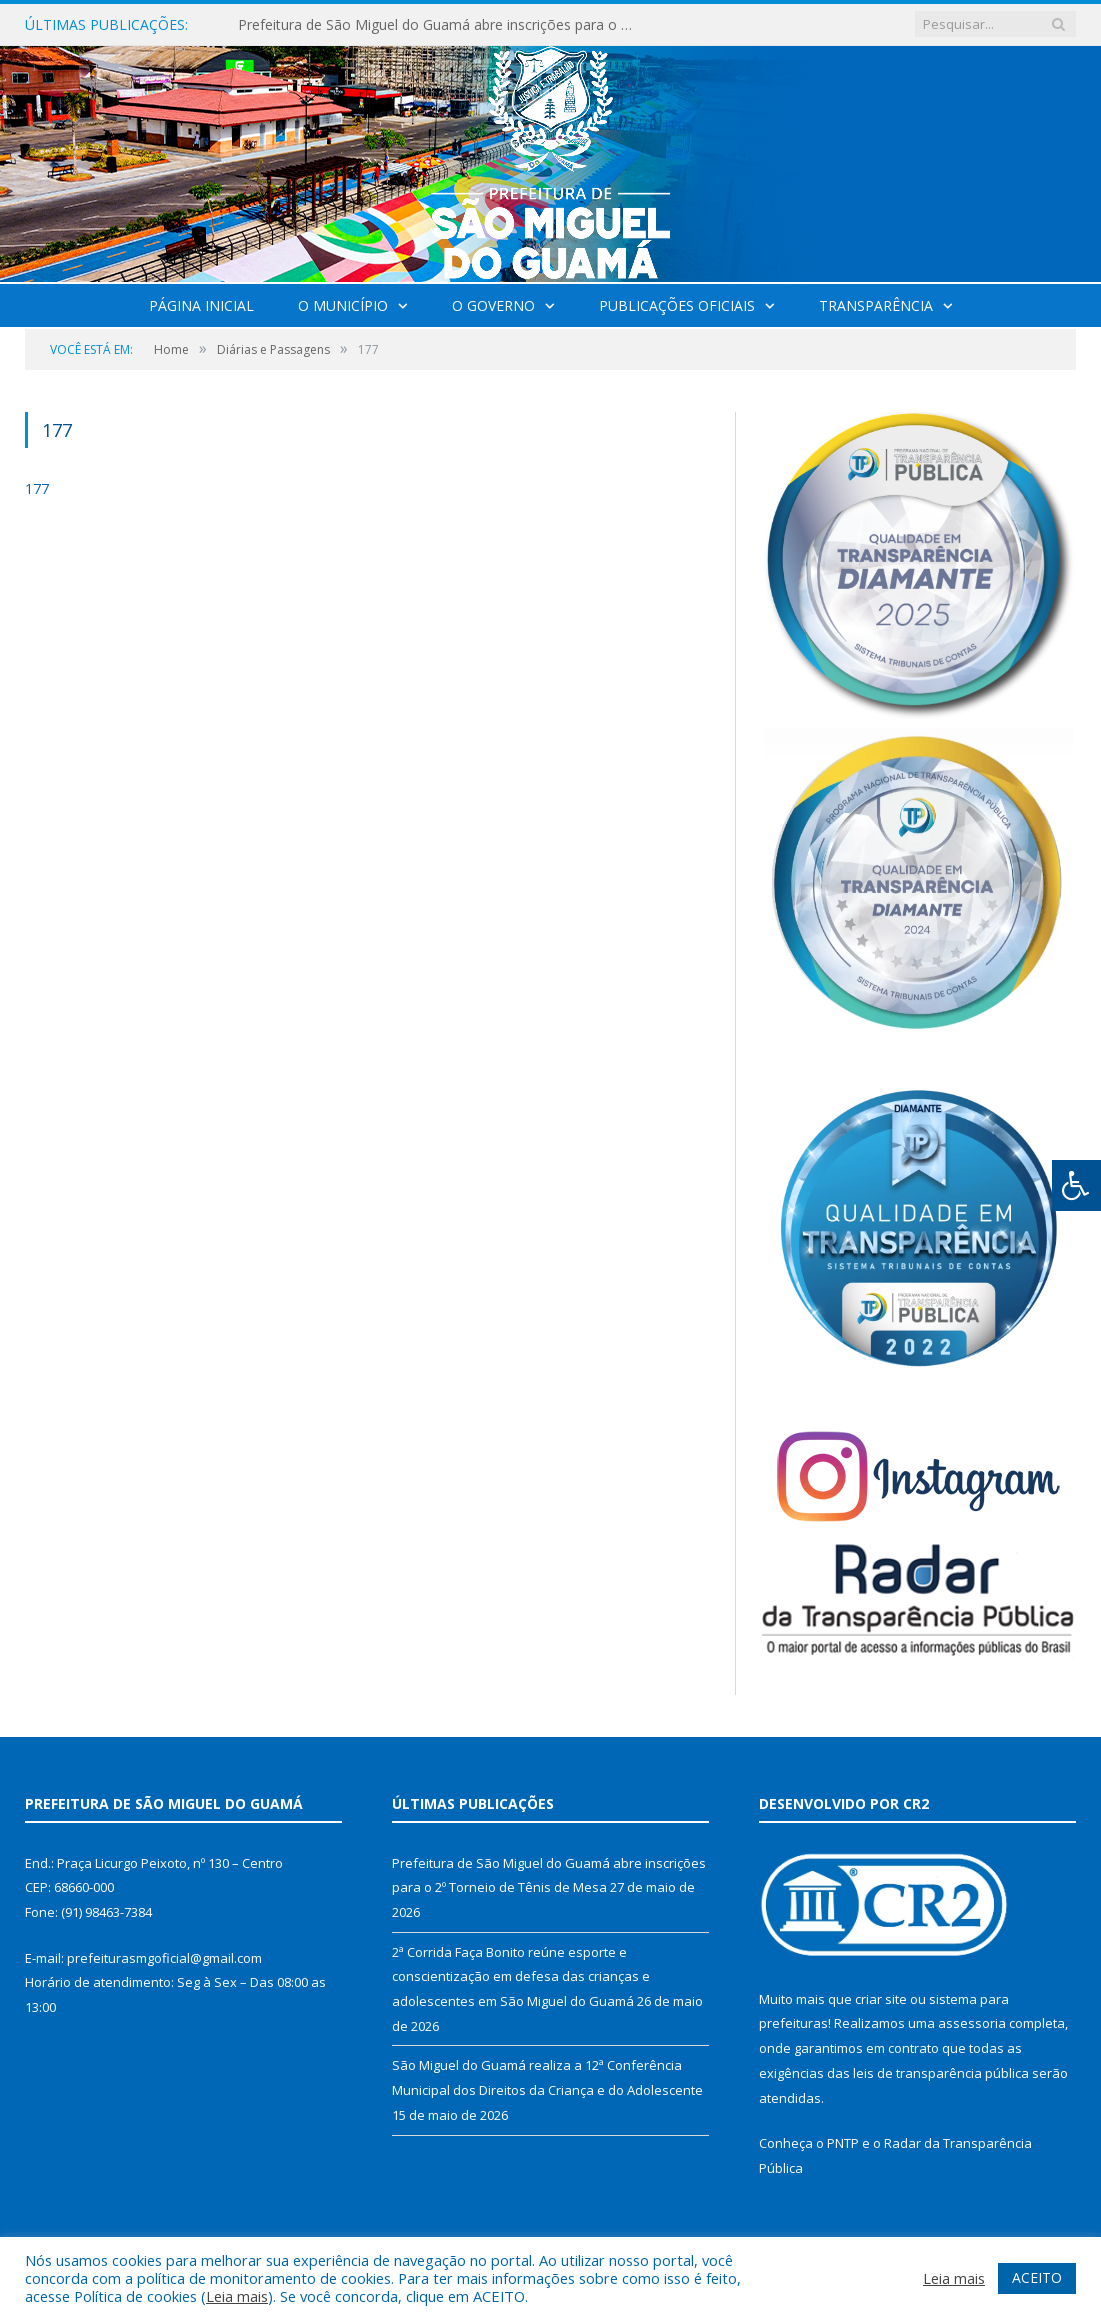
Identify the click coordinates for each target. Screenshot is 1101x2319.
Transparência (876, 305)
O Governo (493, 305)
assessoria (972, 2023)
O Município (343, 305)
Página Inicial (201, 305)
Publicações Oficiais (677, 305)
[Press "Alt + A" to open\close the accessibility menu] (1076, 1185)
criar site (881, 1999)
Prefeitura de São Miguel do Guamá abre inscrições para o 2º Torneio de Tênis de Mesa (443, 25)
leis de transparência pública (941, 2073)
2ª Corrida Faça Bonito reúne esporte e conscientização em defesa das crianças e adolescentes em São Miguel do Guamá (521, 1976)
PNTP (843, 2143)
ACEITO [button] (1037, 2277)
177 (37, 488)
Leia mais (237, 2296)
